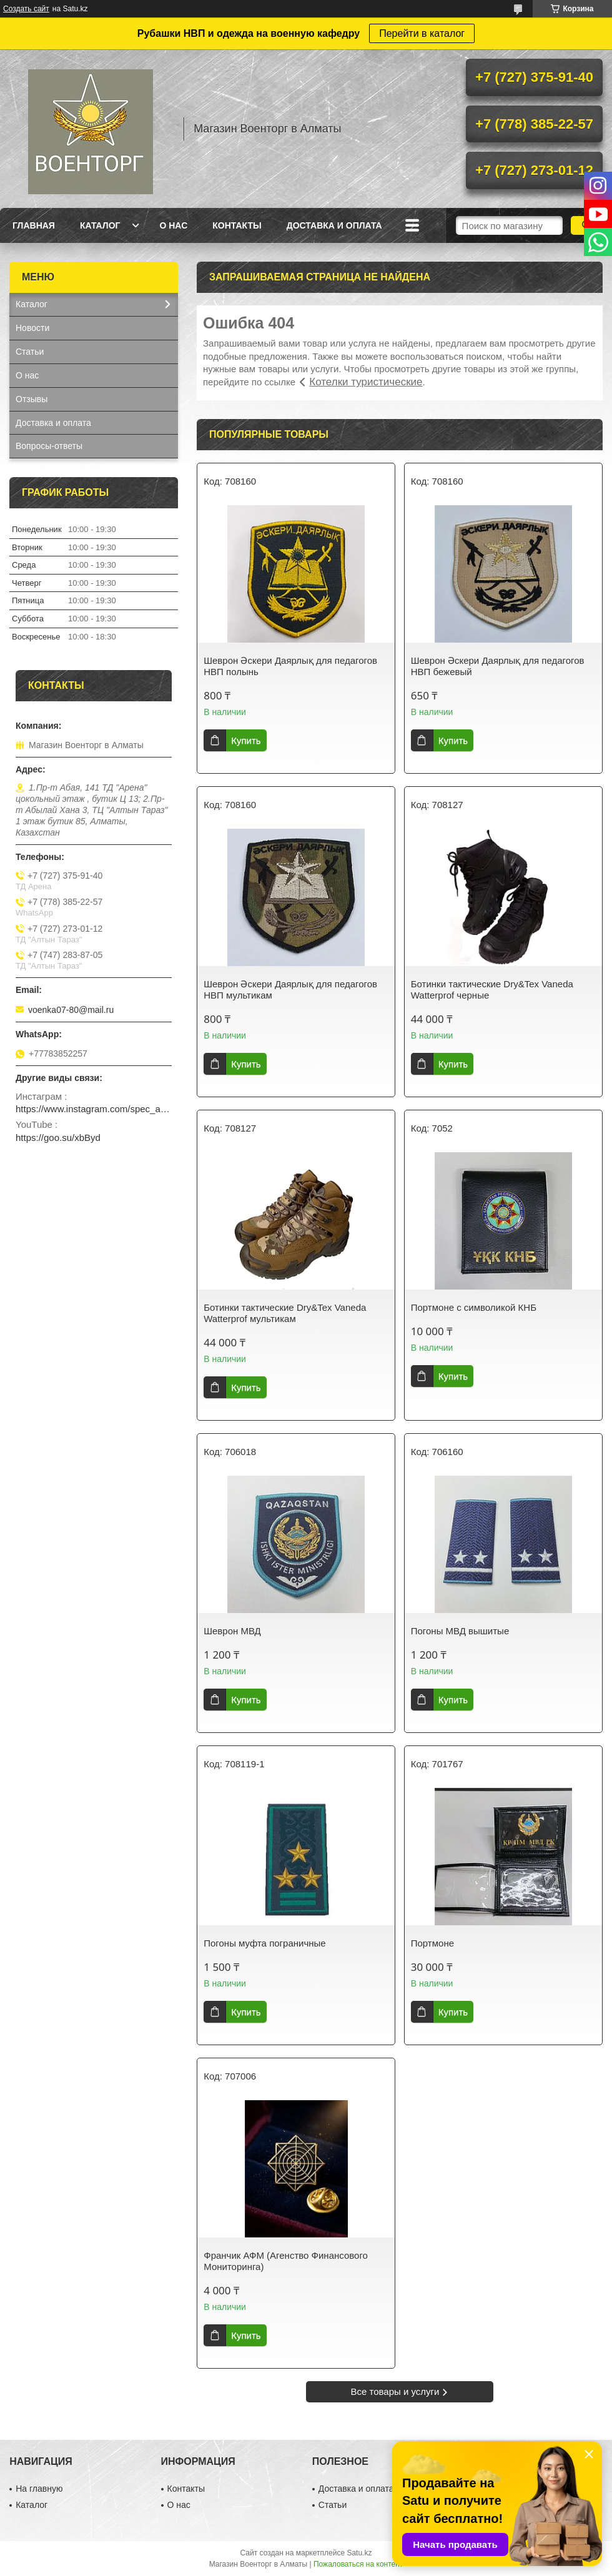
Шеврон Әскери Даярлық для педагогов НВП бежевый (498, 666)
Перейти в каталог (422, 33)
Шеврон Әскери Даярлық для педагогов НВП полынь (290, 666)
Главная (33, 225)
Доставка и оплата (334, 225)
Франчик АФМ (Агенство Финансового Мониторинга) (286, 2261)
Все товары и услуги (395, 2391)
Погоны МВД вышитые (460, 1631)
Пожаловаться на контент (358, 2564)
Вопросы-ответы (49, 446)
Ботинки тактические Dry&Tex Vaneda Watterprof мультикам (285, 1313)
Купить (245, 740)
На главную (39, 2489)
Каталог (100, 225)
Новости (32, 328)
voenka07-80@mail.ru (71, 1010)
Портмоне (432, 1943)
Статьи (30, 352)
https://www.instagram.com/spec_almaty (94, 1108)
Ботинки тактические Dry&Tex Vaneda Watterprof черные (492, 989)
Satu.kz (359, 2553)
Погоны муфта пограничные (264, 1943)
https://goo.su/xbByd (58, 1137)
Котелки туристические (365, 382)
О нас (173, 225)
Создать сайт (26, 8)
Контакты (236, 225)
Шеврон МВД (232, 1631)
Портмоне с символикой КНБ (473, 1307)
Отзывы (31, 399)
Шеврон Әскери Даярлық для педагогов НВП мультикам (290, 989)
